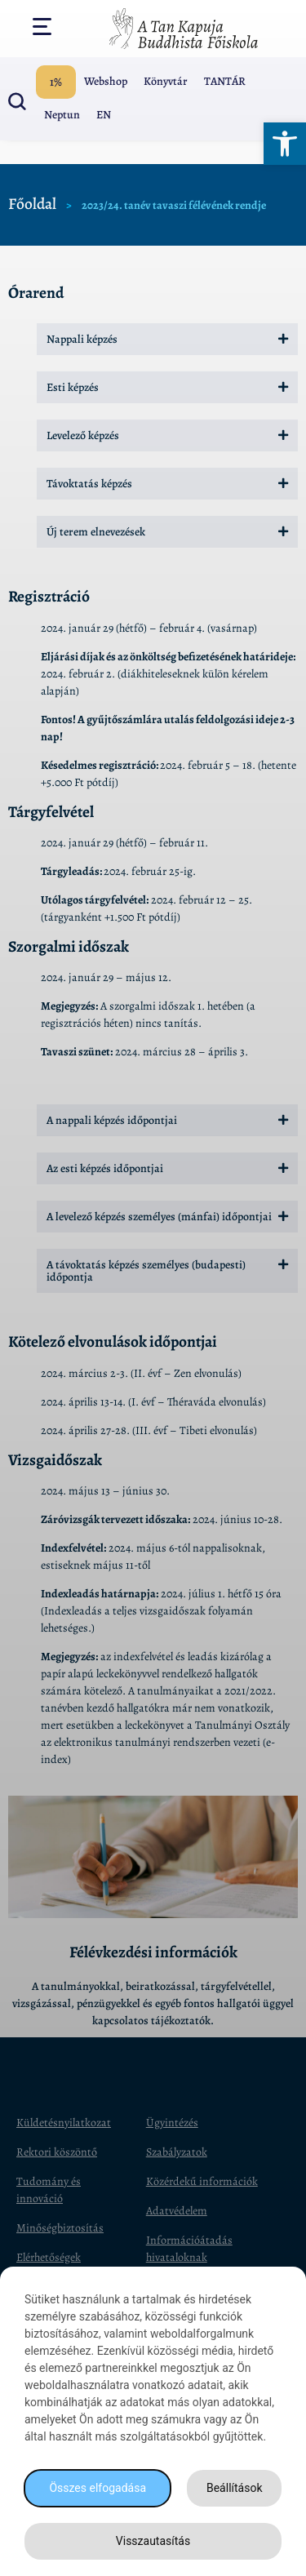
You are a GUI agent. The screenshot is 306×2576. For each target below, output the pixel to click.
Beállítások (234, 2487)
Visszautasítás (153, 2540)
